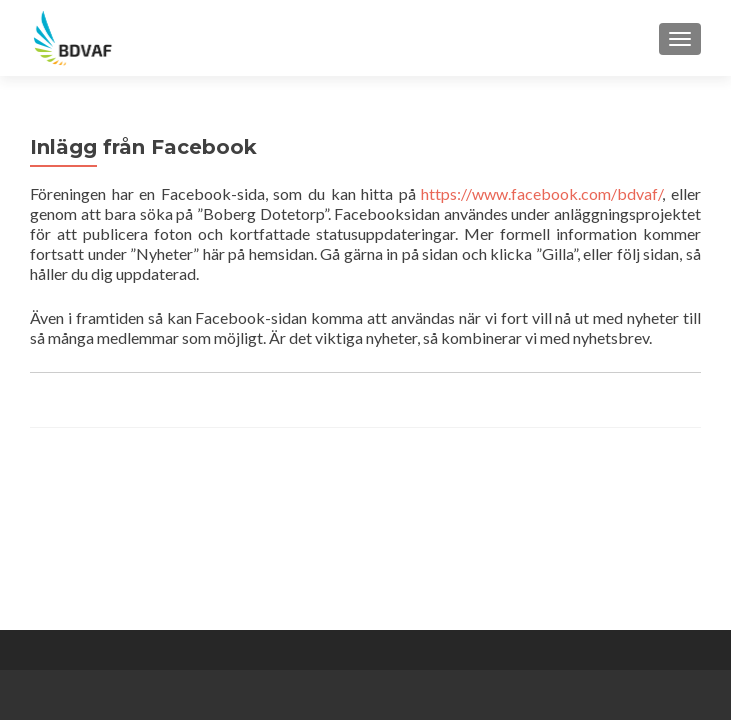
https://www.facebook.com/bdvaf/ (541, 193)
